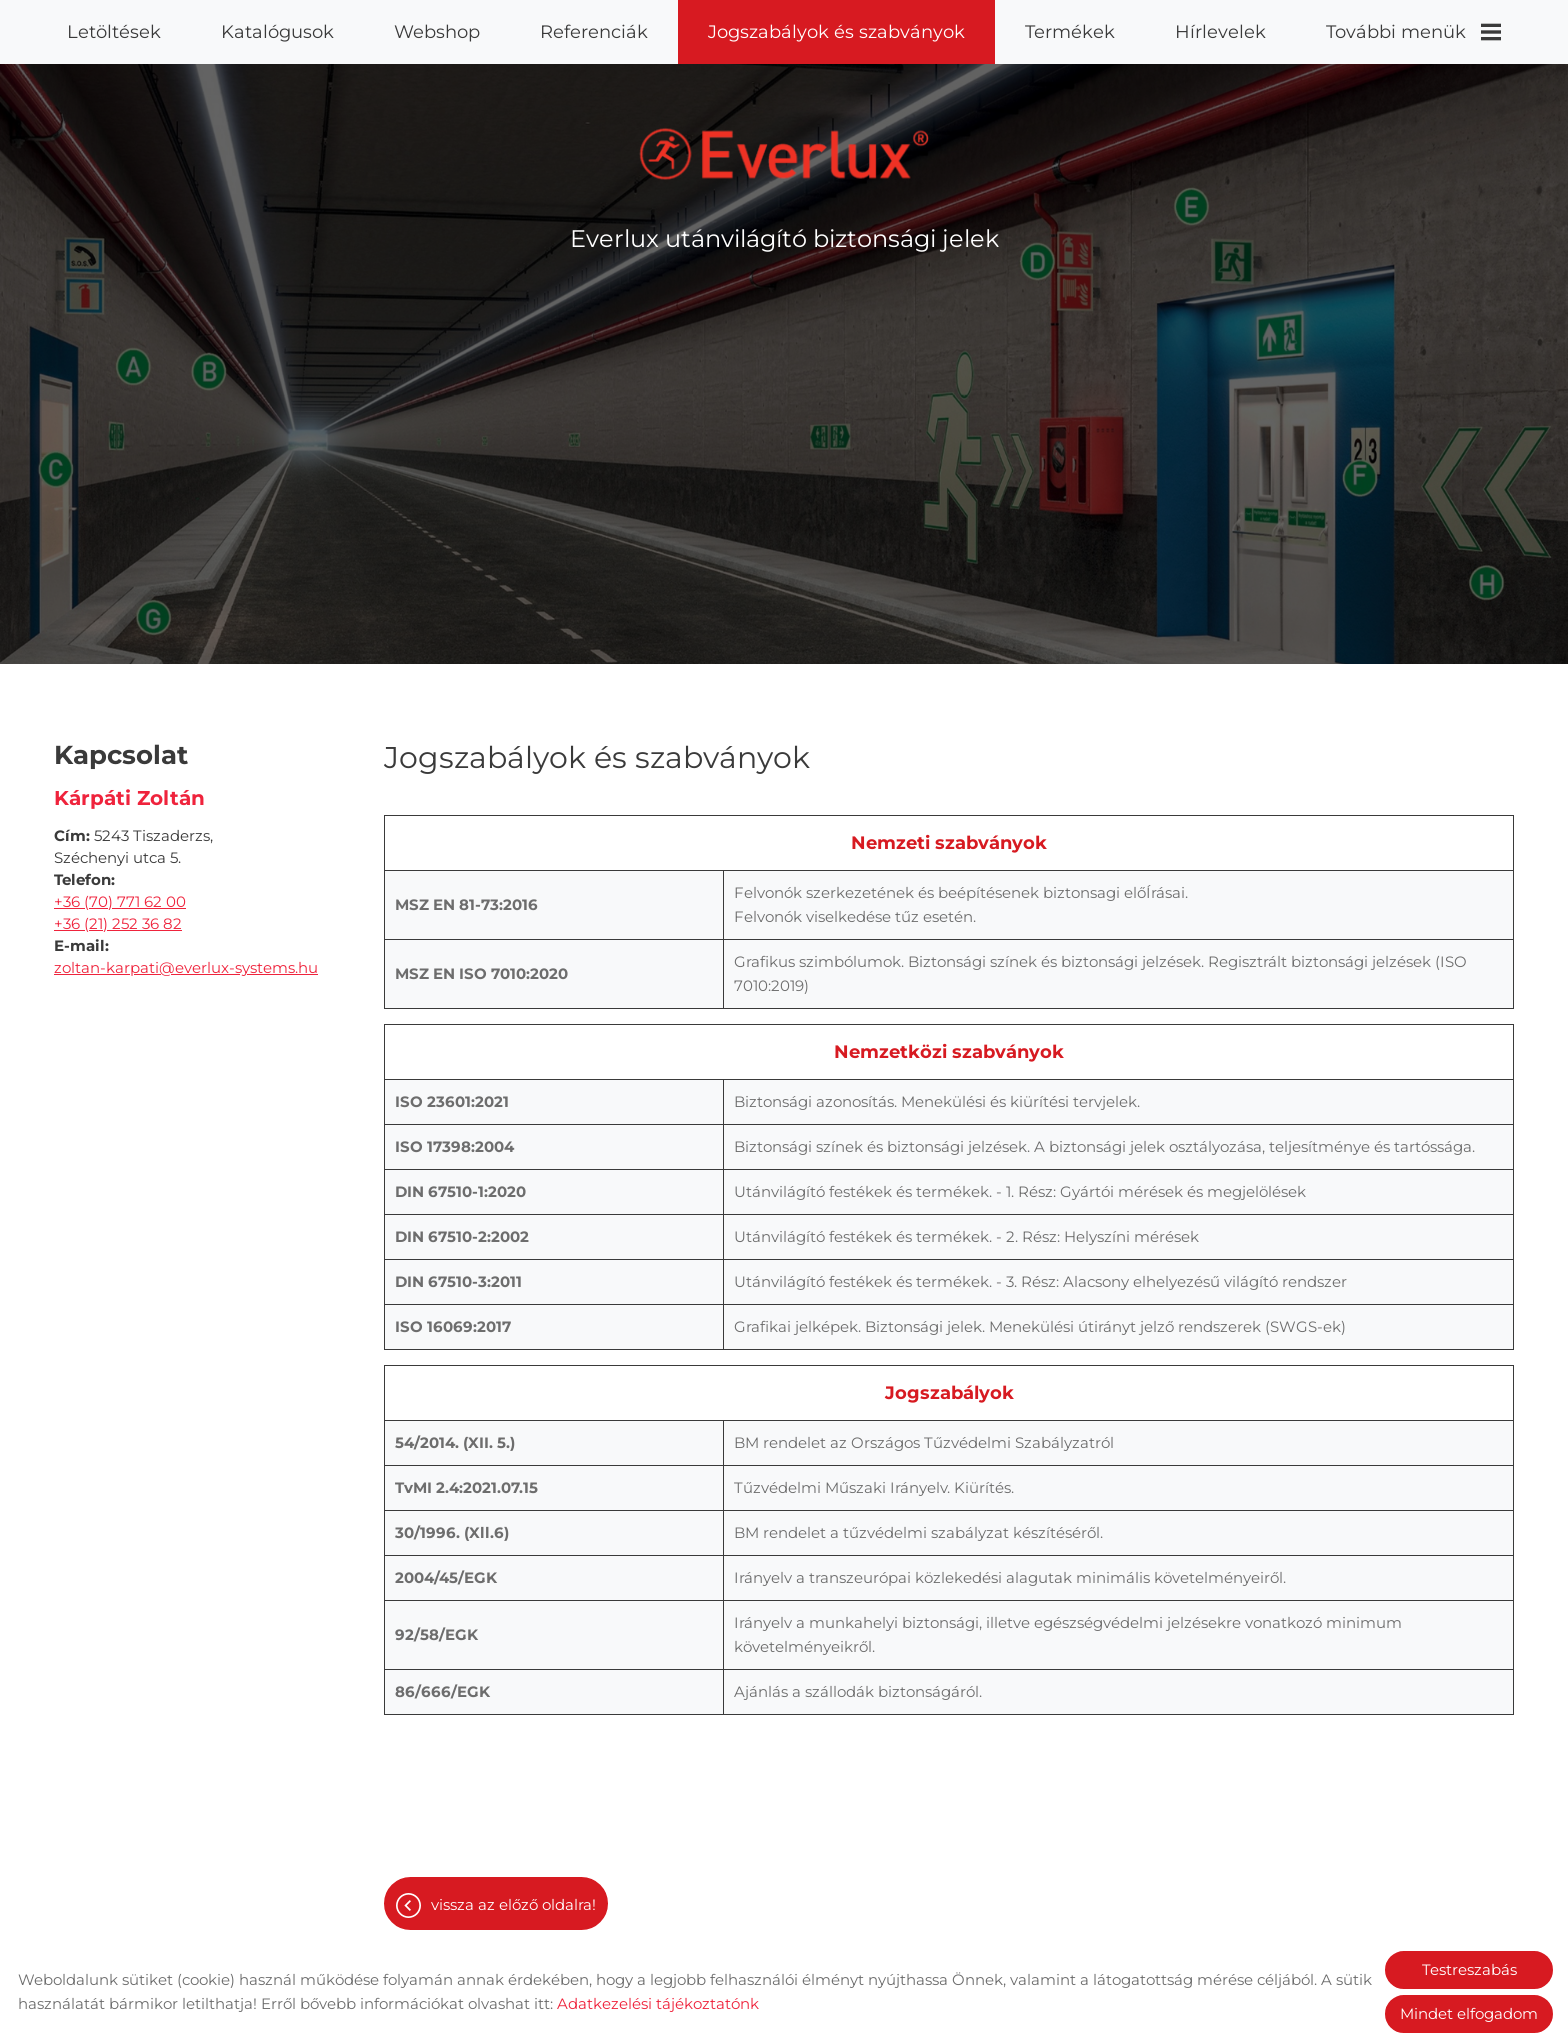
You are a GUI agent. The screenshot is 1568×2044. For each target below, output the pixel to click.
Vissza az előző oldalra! (513, 1894)
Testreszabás (1469, 1969)
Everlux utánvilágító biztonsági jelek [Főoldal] (784, 228)
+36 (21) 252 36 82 (118, 913)
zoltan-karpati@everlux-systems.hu (186, 957)
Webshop (437, 32)
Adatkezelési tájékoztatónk (658, 2003)
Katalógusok (277, 32)
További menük (1413, 32)
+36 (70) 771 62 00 (120, 891)
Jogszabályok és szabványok (836, 32)
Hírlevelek (1220, 32)
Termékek (1070, 32)
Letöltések (114, 32)
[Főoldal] (784, 144)
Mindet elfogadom (1469, 2013)
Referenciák (594, 32)
